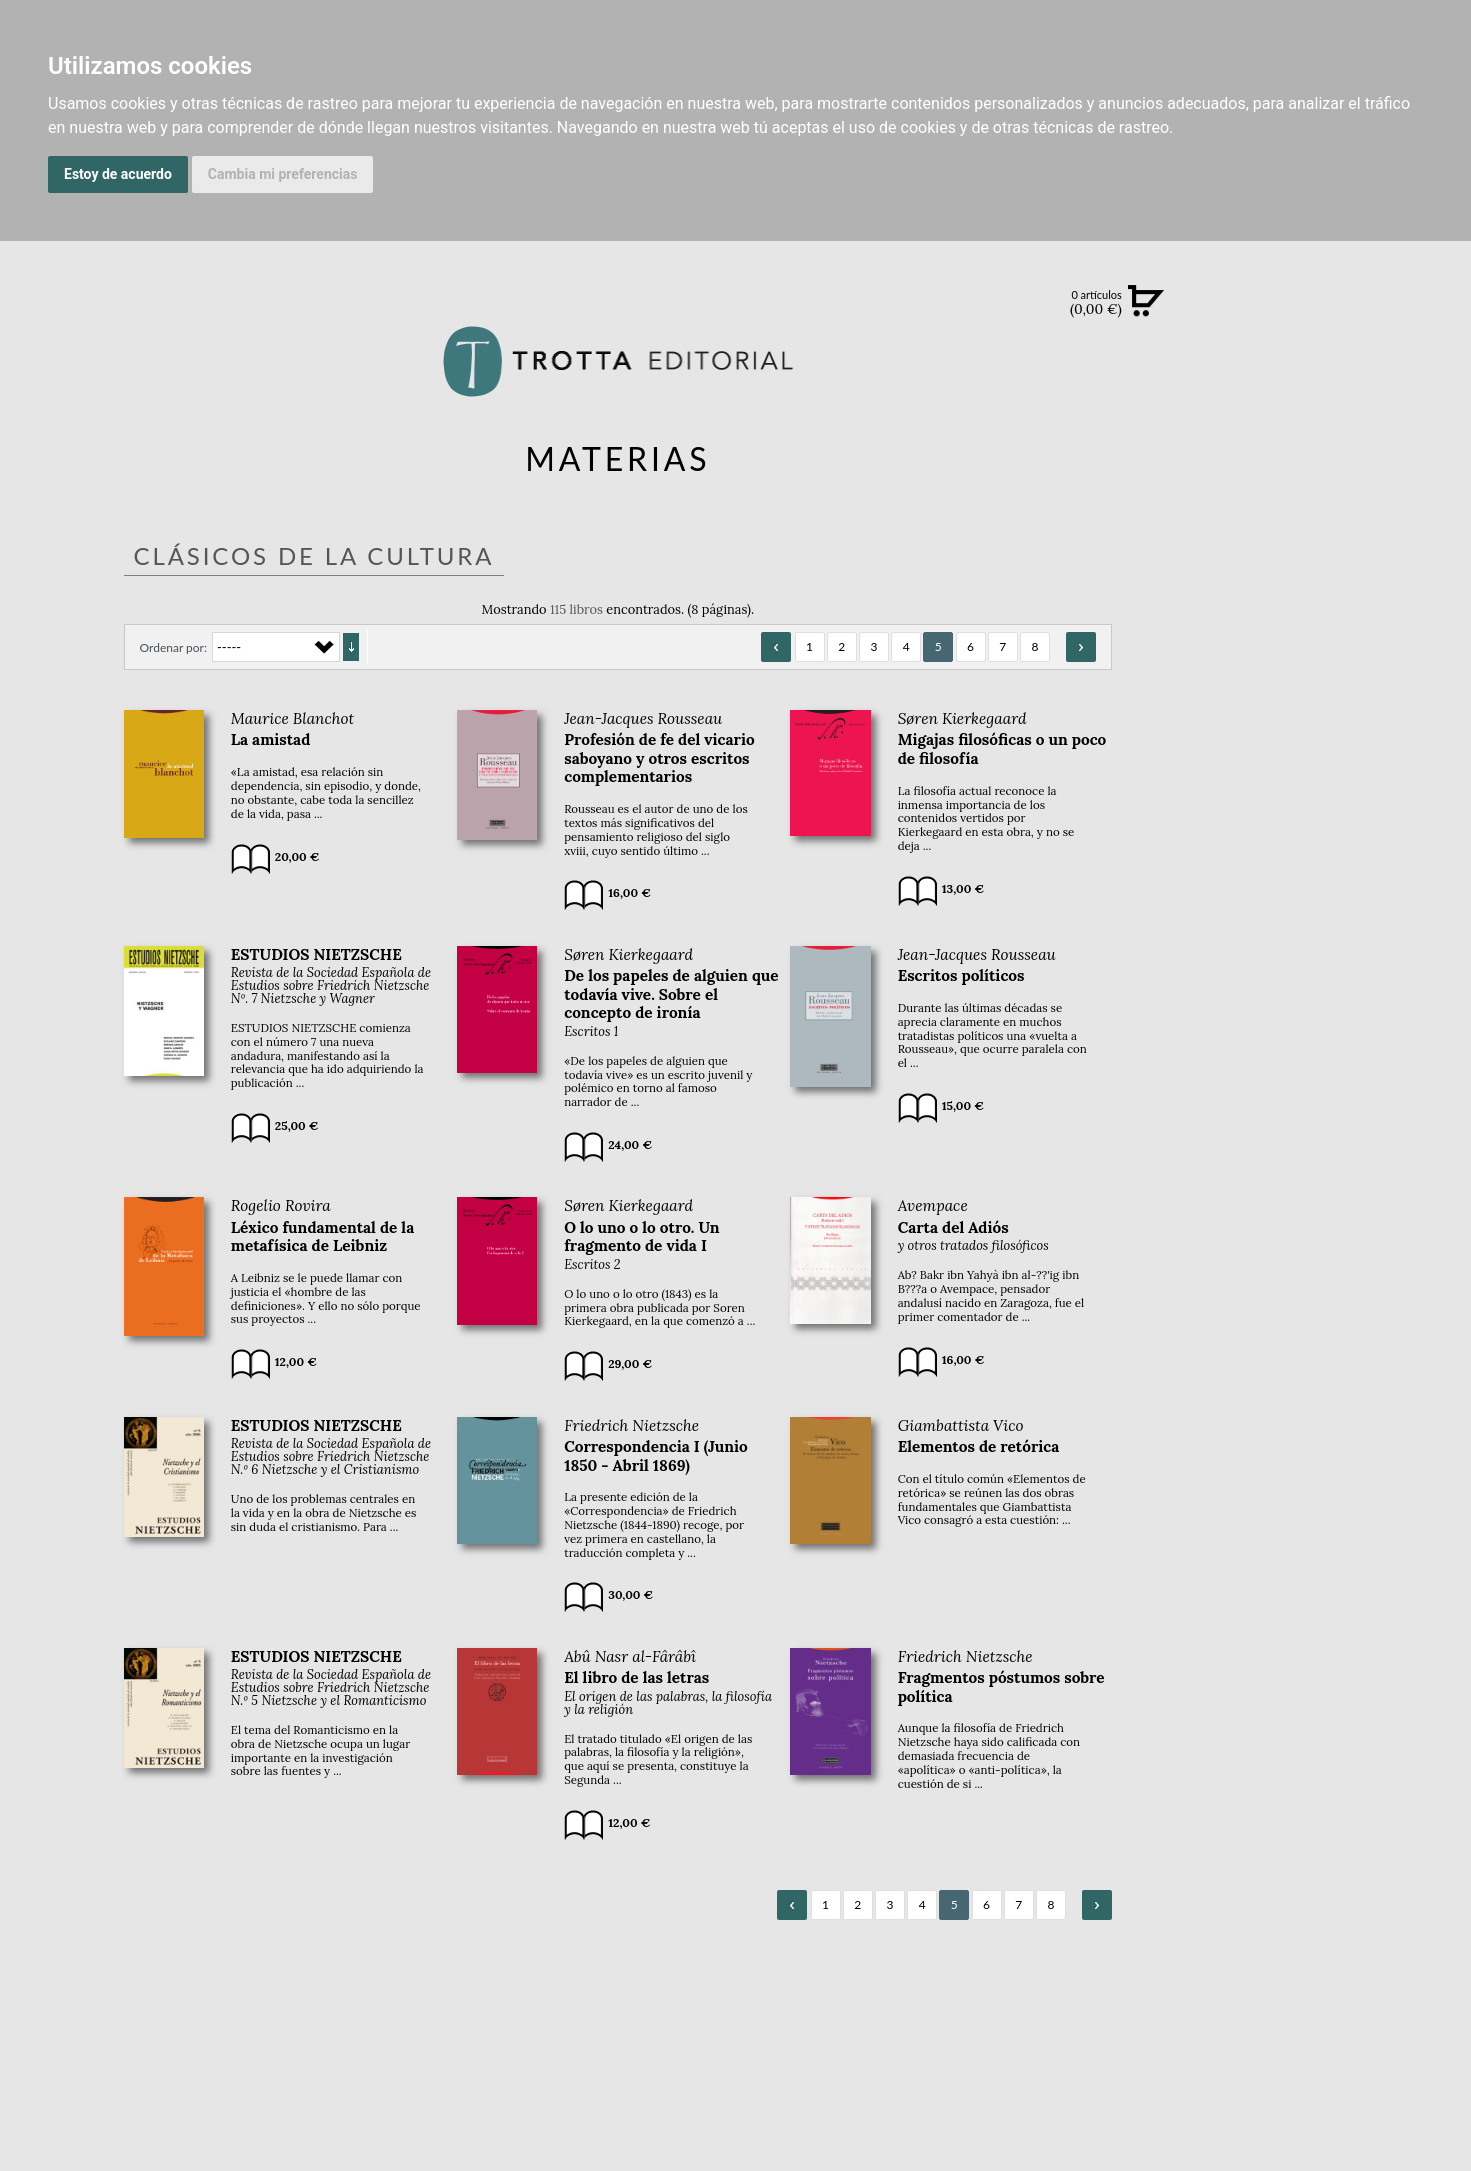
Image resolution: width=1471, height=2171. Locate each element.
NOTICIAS (1353, 518)
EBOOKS (1353, 476)
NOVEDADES (1353, 394)
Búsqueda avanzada (1353, 332)
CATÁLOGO (1353, 435)
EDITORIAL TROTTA (1353, 784)
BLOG (1353, 601)
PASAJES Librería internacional (1353, 973)
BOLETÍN (1353, 559)
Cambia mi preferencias (283, 174)
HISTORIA (1353, 924)
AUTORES (1353, 899)
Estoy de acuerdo (118, 174)
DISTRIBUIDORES (1353, 949)
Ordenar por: (173, 647)
